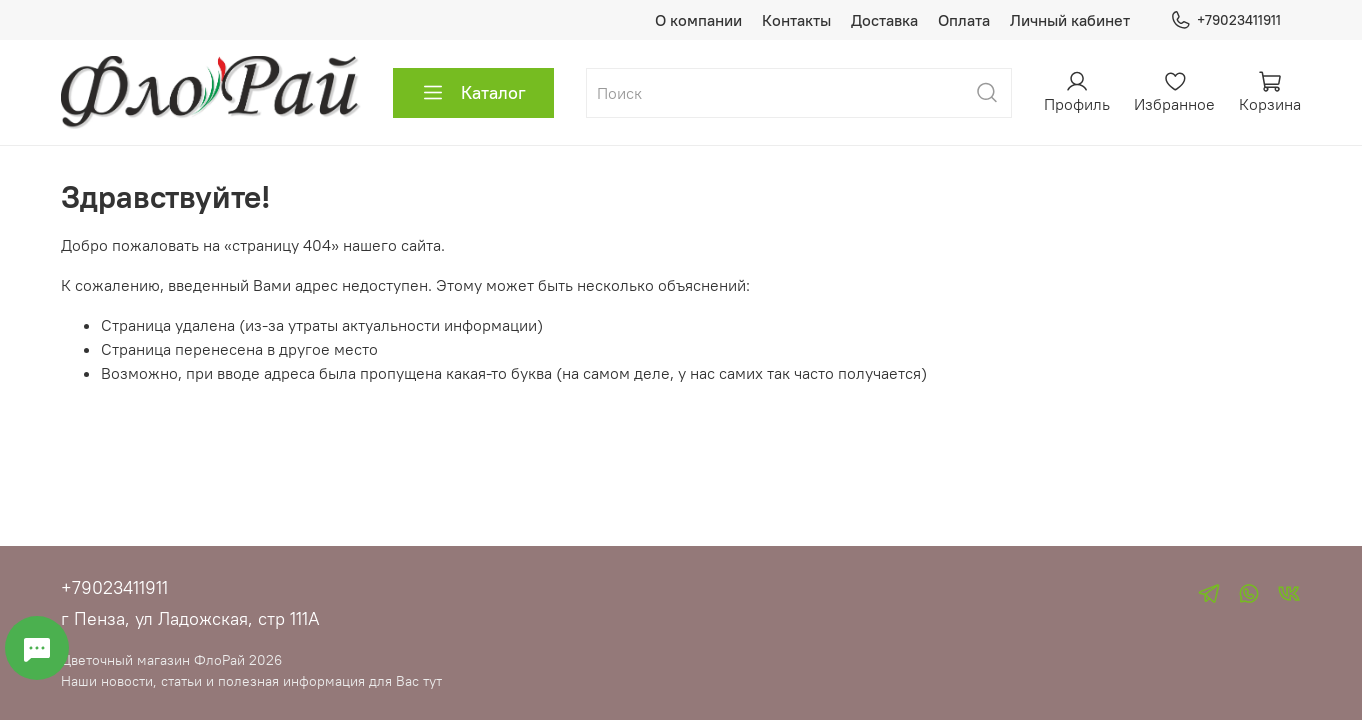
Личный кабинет (1070, 20)
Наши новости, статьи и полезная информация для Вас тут (251, 681)
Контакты (796, 20)
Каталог (473, 93)
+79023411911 (1225, 20)
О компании (698, 20)
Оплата (964, 20)
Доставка (884, 20)
